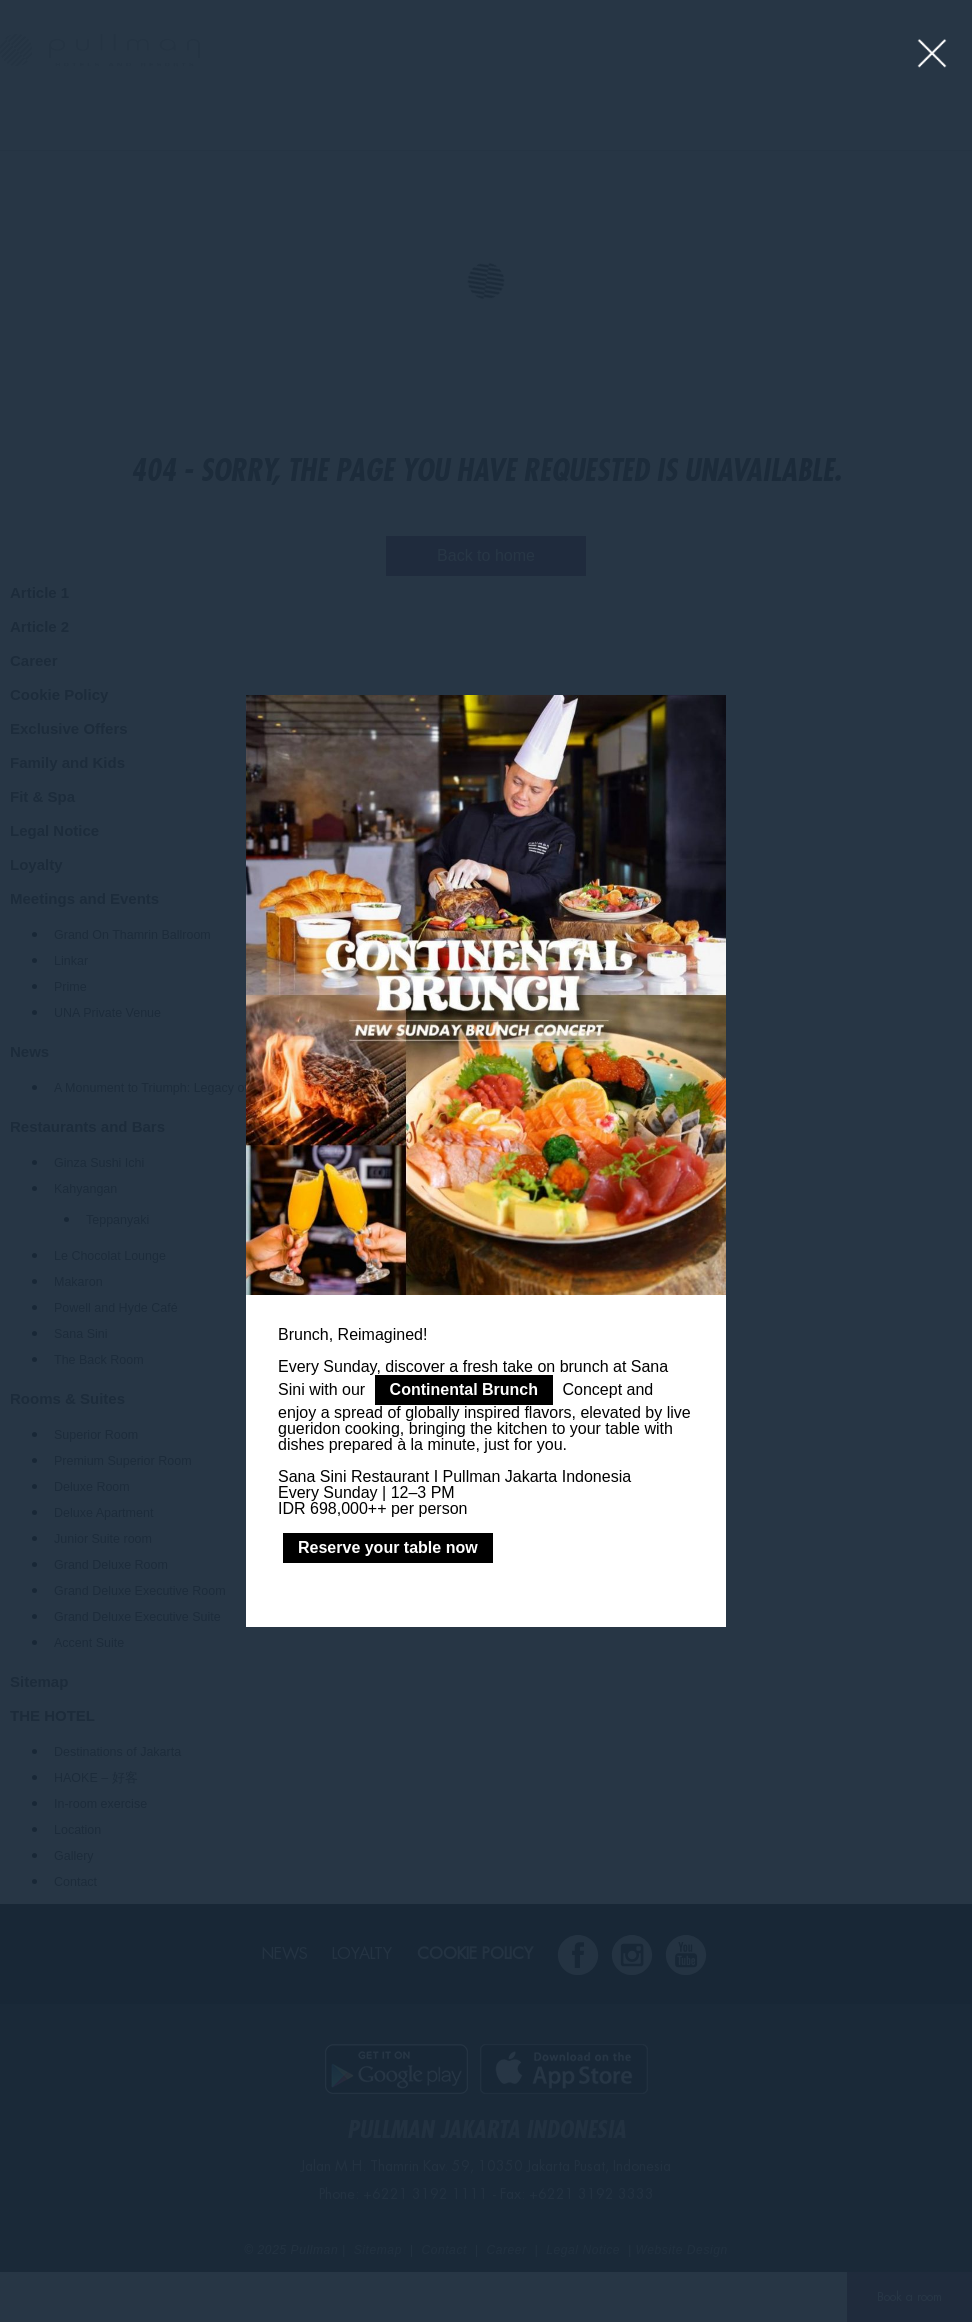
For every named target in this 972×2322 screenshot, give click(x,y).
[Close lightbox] (932, 54)
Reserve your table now (388, 1547)
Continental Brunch (464, 1389)
